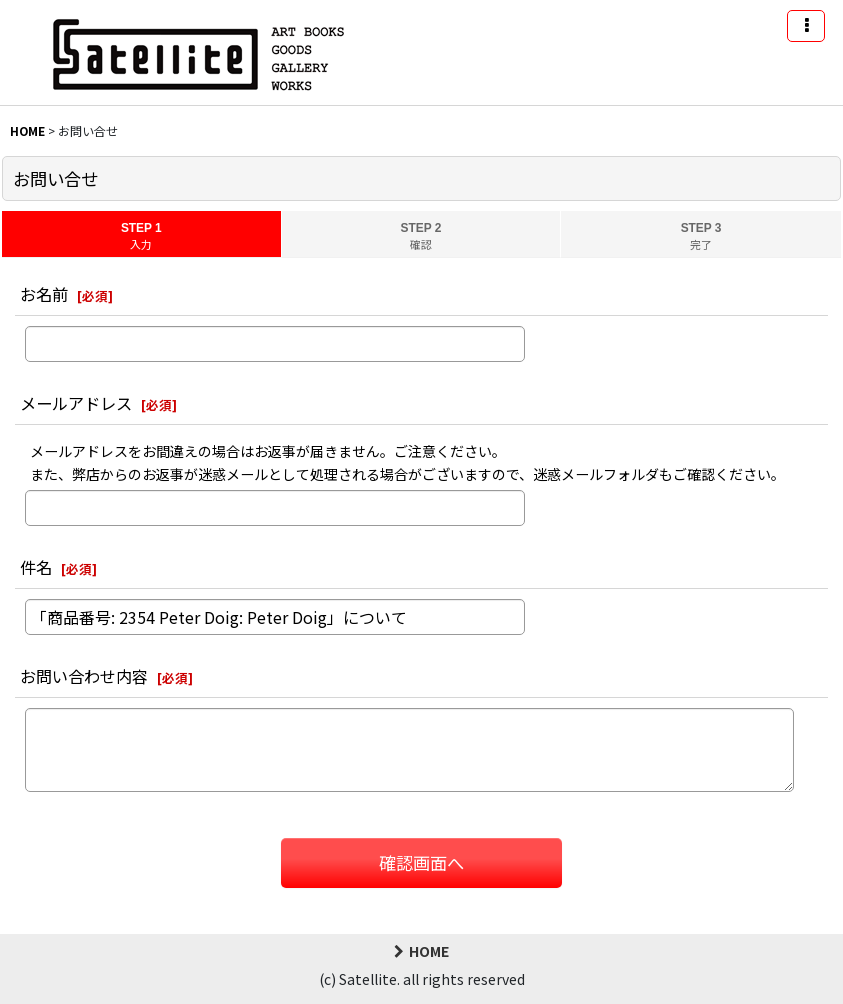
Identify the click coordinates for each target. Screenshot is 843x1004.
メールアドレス (76, 403)
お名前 (44, 294)
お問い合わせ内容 (84, 676)
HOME (421, 951)
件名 (36, 567)
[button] (806, 26)
